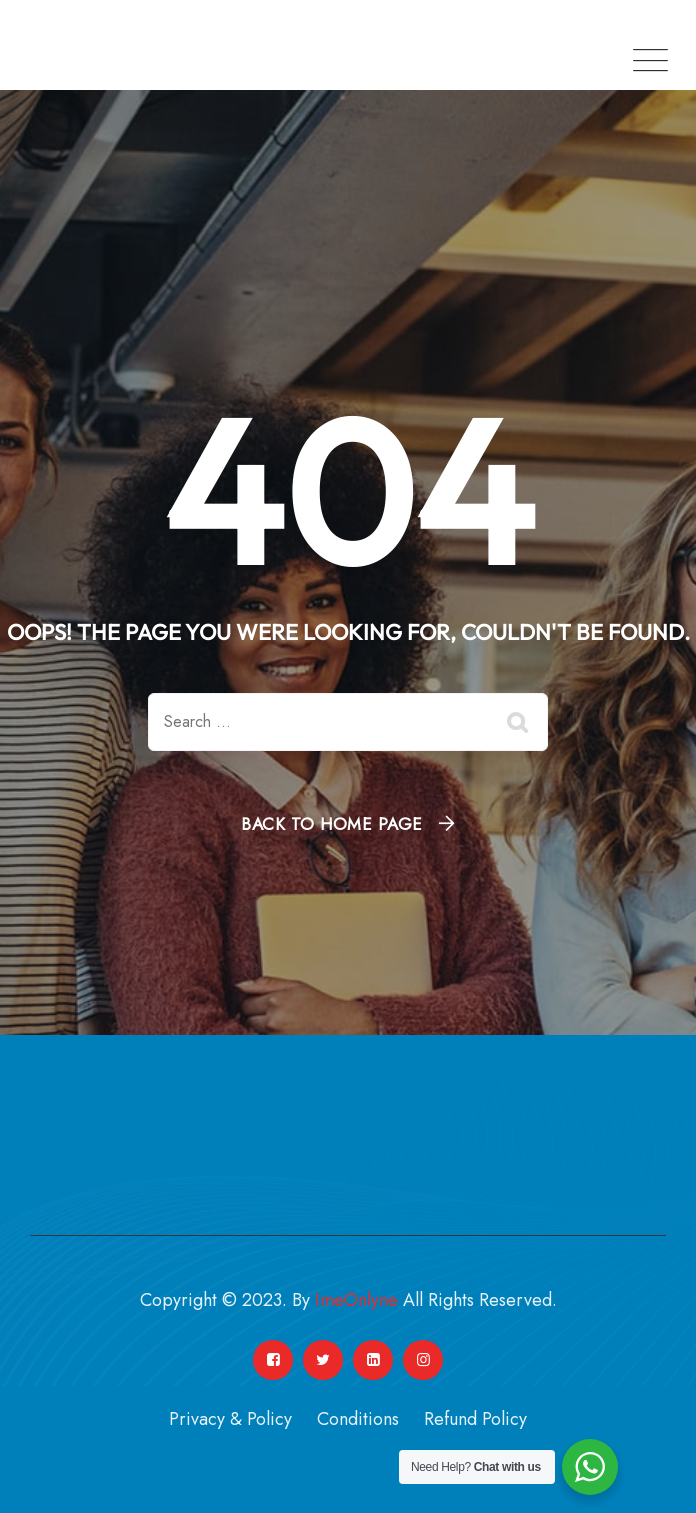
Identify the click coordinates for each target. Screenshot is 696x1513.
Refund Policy (475, 1419)
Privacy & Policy (230, 1419)
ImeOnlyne (356, 1300)
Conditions (358, 1419)
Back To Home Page (332, 824)
